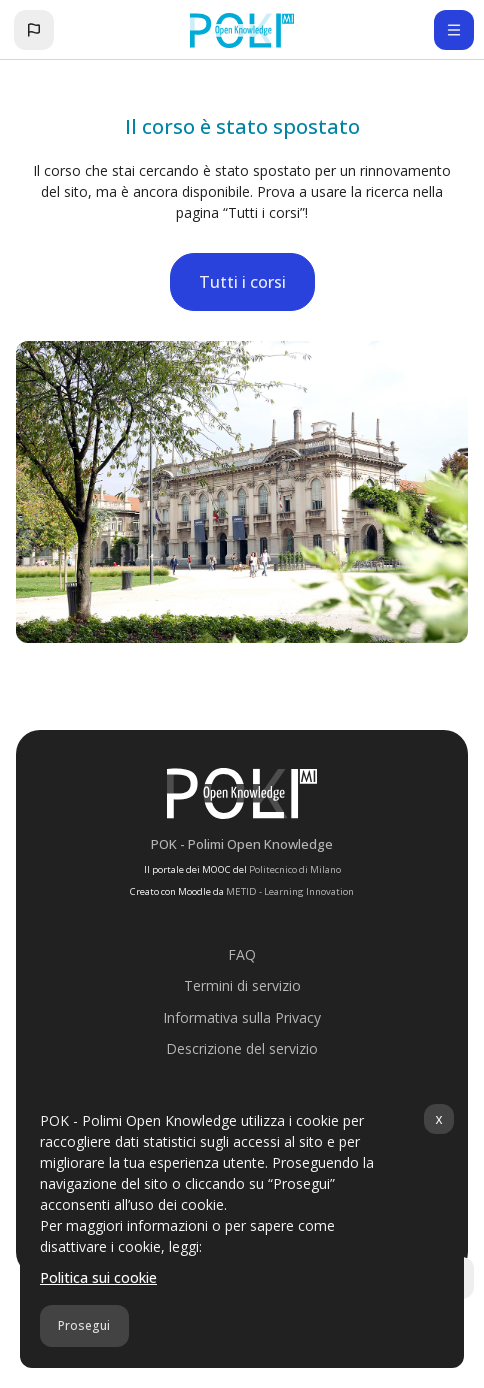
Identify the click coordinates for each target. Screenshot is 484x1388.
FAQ (242, 954)
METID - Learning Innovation (290, 891)
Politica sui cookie (98, 1277)
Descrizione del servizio (242, 1048)
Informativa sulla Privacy (242, 1017)
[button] (34, 30)
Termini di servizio (242, 985)
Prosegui (84, 1325)
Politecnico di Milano (295, 869)
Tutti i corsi (242, 282)
